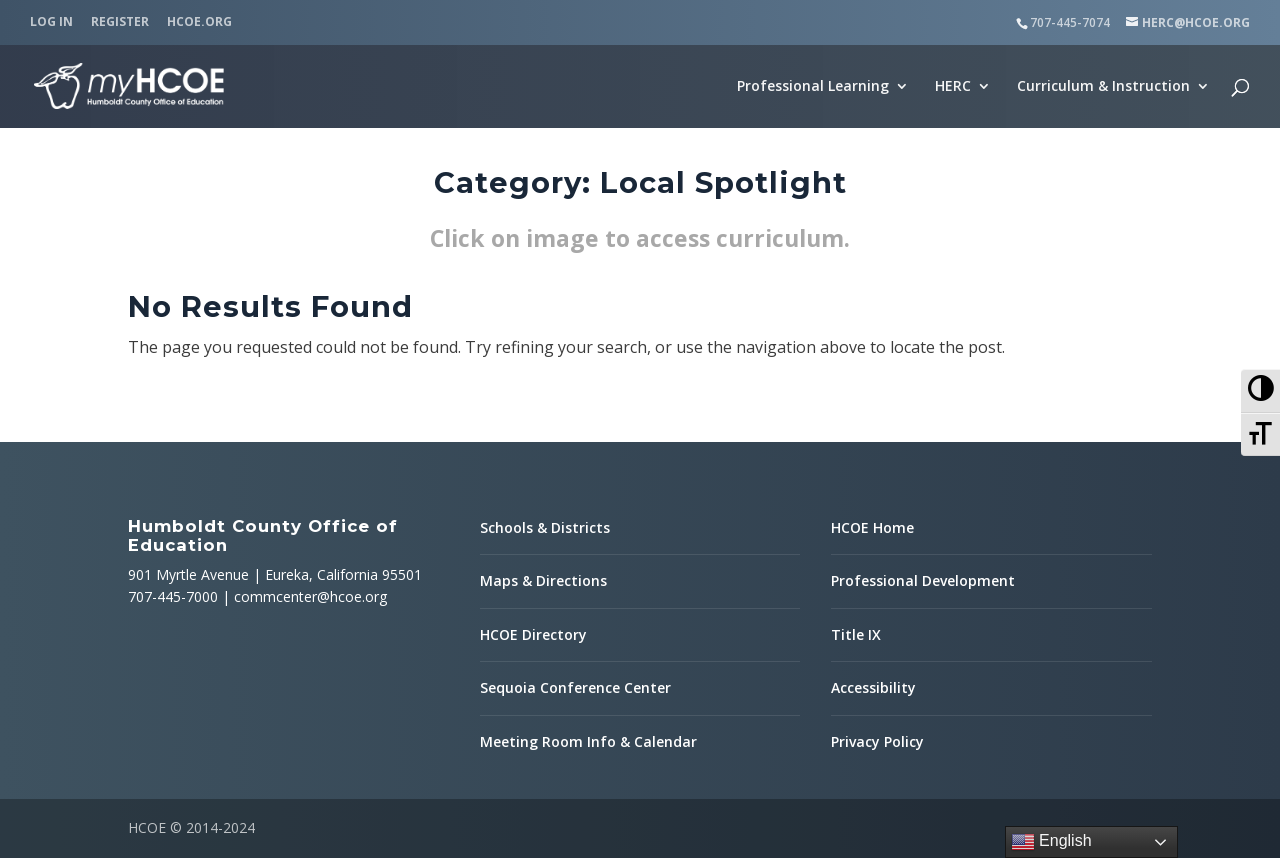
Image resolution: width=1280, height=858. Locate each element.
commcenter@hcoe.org (310, 596)
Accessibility (873, 687)
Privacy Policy (877, 741)
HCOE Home (872, 527)
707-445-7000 (173, 596)
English (1051, 842)
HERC (953, 87)
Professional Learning (813, 87)
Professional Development (923, 580)
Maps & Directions (543, 580)
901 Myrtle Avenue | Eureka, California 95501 (275, 574)
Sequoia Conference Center (575, 687)
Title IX (856, 634)
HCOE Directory (533, 634)
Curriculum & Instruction (1103, 87)
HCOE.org (199, 23)
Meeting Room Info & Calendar (588, 741)
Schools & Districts (545, 527)
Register (120, 23)
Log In (51, 23)
